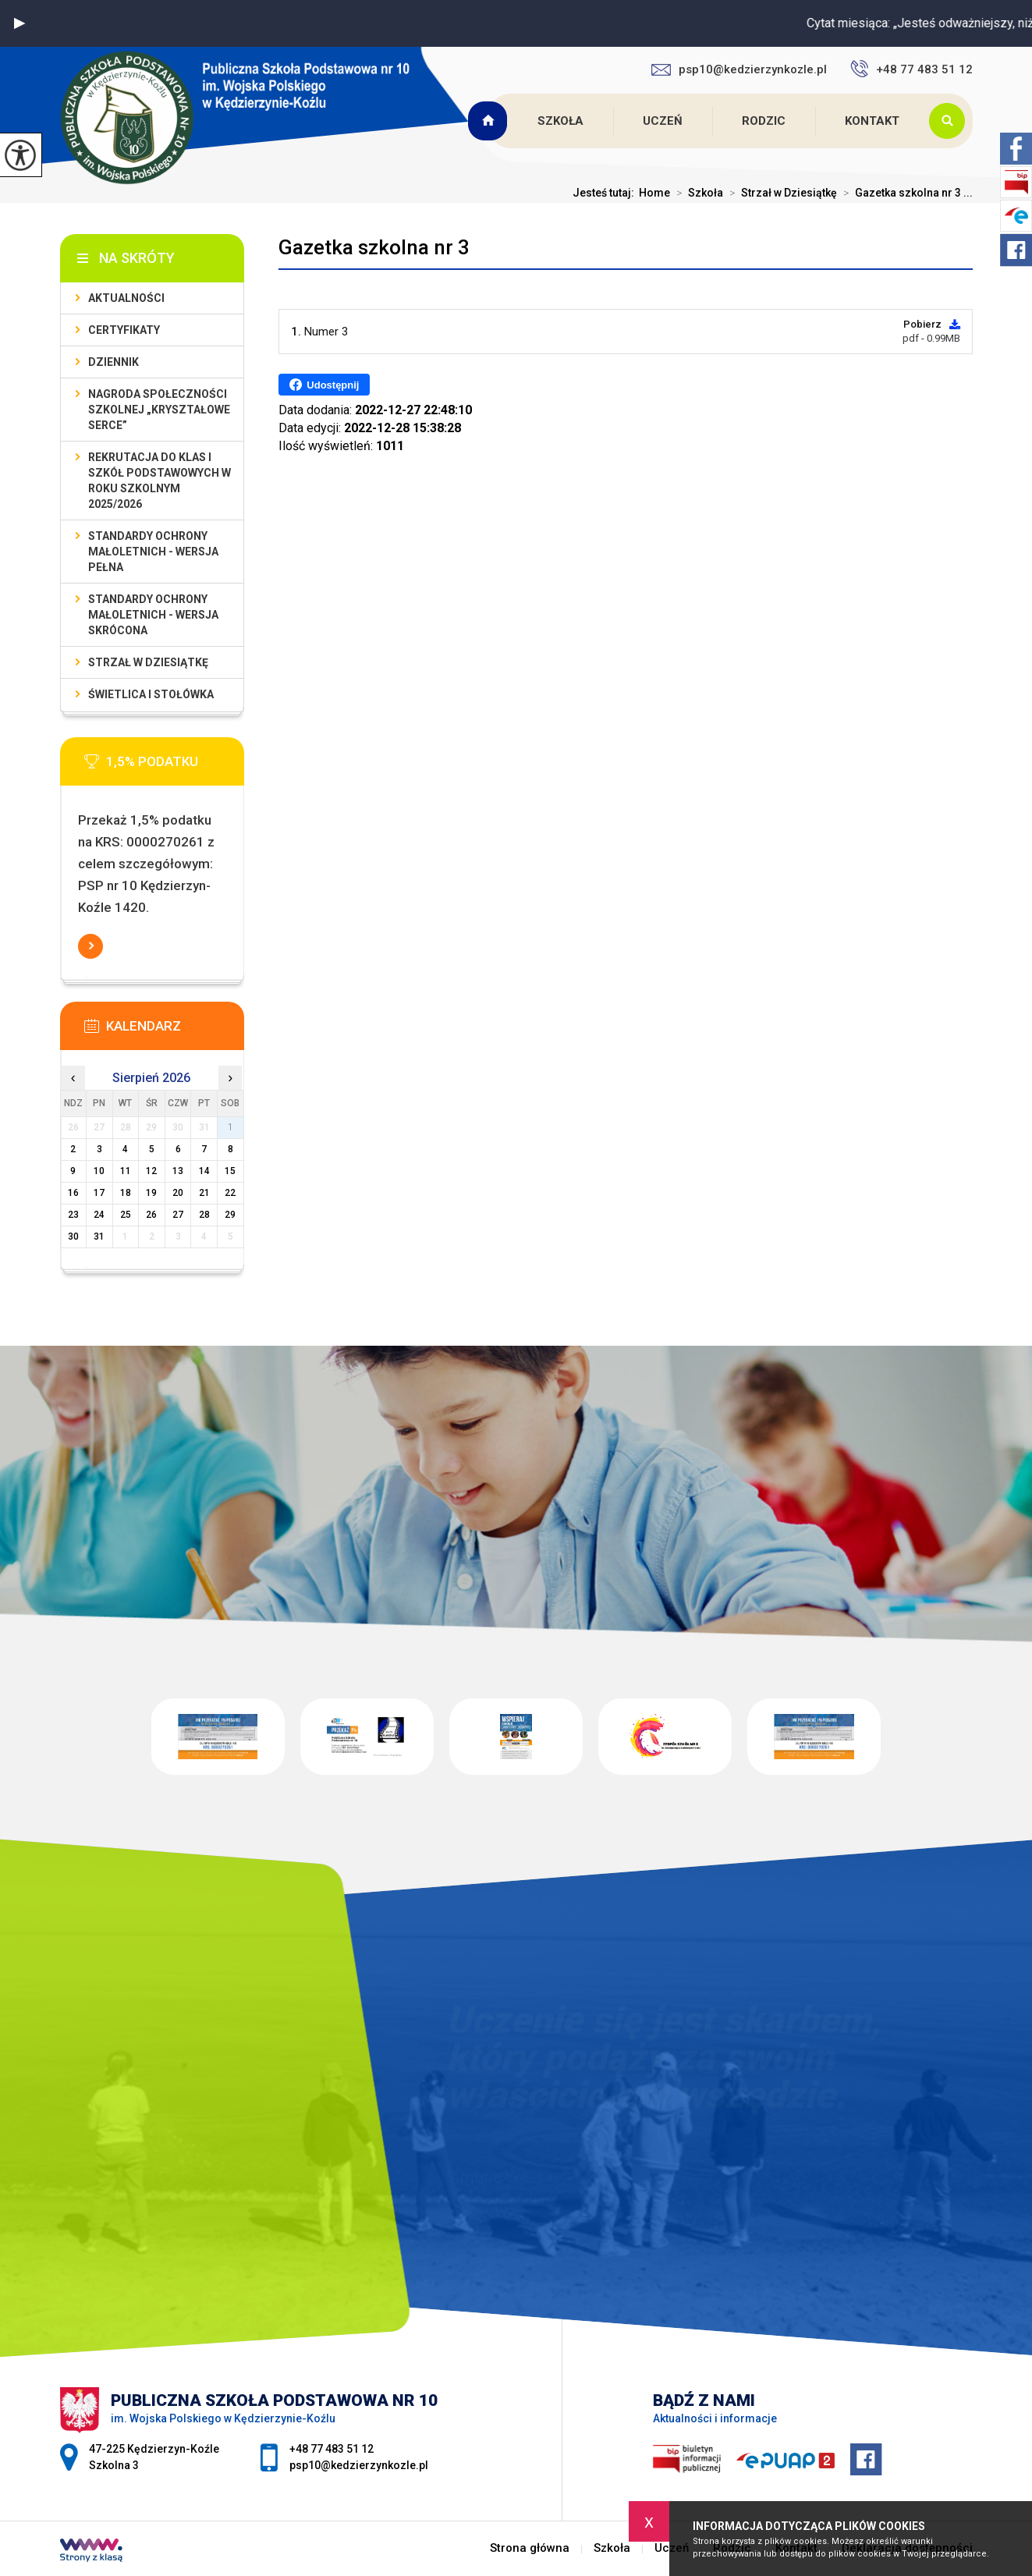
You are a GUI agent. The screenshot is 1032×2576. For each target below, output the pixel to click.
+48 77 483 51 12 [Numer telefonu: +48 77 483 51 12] (331, 2449)
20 (177, 1192)
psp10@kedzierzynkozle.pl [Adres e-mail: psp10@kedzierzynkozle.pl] (358, 2465)
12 (151, 1171)
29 (230, 1214)
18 (125, 1192)
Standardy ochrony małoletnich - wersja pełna (153, 551)
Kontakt (872, 121)
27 (177, 1214)
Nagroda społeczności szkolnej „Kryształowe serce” (159, 409)
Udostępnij (324, 384)
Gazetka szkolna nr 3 (374, 247)
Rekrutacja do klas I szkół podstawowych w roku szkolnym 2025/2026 (159, 480)
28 (204, 1214)
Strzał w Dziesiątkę (780, 192)
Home (654, 192)
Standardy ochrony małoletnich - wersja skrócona (153, 615)
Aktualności (126, 298)
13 (177, 1171)
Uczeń (663, 121)
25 (125, 1214)
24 (99, 1214)
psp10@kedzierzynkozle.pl (739, 69)
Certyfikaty (124, 330)
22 (230, 1192)
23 (73, 1214)
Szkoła (560, 121)
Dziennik (113, 362)
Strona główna (490, 121)
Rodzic (764, 121)
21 (204, 1192)
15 (230, 1171)
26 (151, 1214)
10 (99, 1171)
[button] (19, 23)
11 (125, 1171)
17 (99, 1192)
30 (73, 1236)
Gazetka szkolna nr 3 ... (905, 192)
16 (73, 1192)
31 (99, 1236)
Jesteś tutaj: (606, 192)
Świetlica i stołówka (151, 694)
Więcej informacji (90, 946)
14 (204, 1171)
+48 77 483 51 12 (911, 68)
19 (151, 1192)
